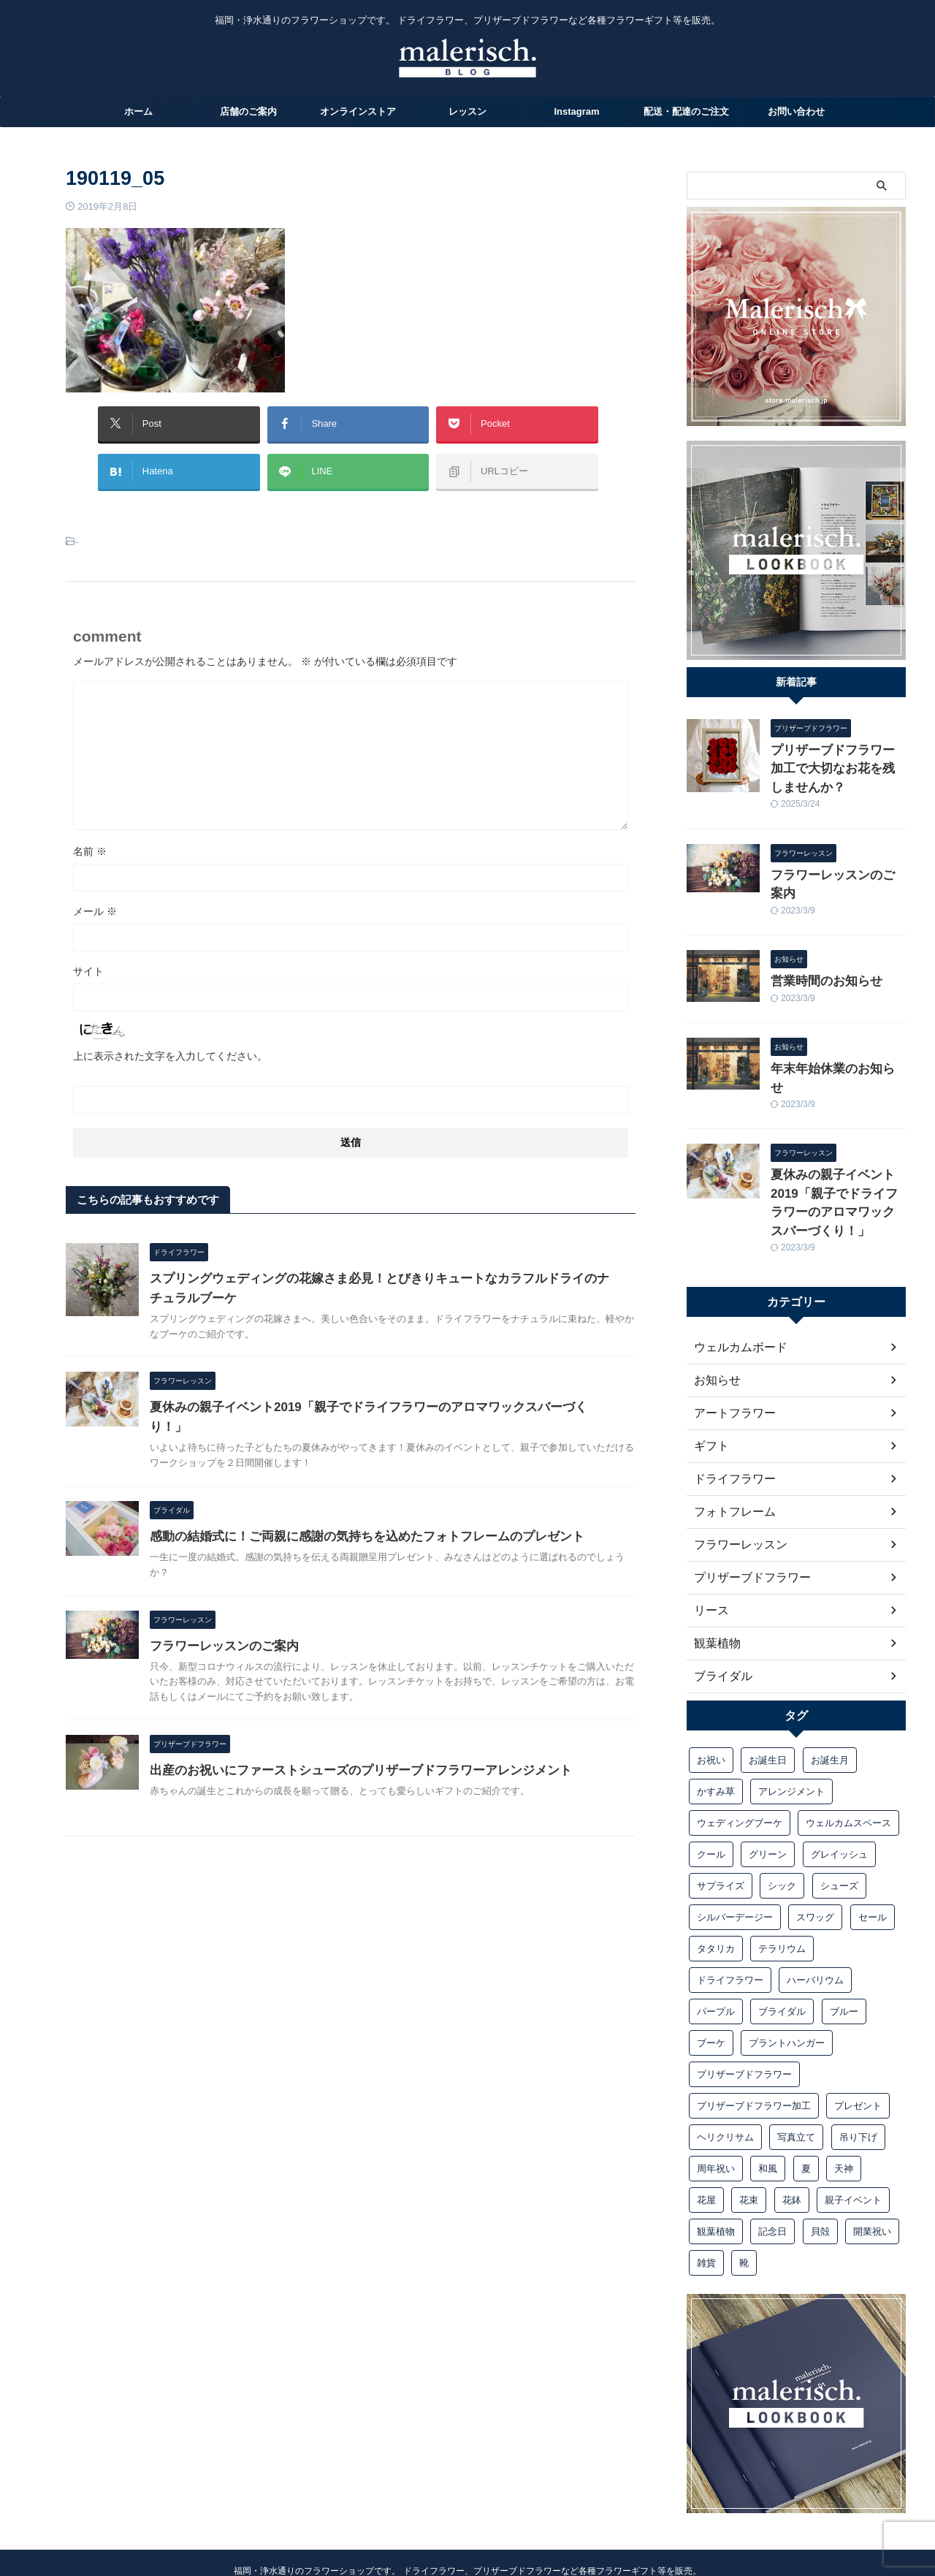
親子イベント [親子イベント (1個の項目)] (853, 2108)
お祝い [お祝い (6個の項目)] (711, 1668)
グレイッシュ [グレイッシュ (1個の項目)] (839, 1763)
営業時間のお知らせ (817, 937)
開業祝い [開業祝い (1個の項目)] (872, 2140)
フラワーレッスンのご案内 (293, 1719)
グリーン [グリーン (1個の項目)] (768, 1763)
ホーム (138, 111)
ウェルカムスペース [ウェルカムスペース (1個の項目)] (848, 1731)
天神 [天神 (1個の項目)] (843, 2077)
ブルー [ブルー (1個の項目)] (844, 1920)
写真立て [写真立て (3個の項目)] (796, 2045)
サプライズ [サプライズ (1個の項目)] (720, 1794)
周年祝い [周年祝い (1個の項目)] (716, 2077)
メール (95, 897)
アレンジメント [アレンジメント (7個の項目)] (791, 1700)
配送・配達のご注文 (686, 111)
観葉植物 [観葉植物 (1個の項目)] (716, 2140)
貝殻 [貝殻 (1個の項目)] (820, 2140)
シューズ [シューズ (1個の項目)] (839, 1794)
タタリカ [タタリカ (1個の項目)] (716, 1857)
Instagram (576, 111)
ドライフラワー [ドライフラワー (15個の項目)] (730, 1888)
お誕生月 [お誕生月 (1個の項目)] (830, 1668)
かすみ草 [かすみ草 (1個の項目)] (716, 1700)
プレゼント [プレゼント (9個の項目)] (858, 2014)
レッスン (467, 111)
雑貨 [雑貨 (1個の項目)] (706, 2171)
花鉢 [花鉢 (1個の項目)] (791, 2108)
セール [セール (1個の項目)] (872, 1825)
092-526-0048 (467, 2529)
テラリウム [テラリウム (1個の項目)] (782, 1857)
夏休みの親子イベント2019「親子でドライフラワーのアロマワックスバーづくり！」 (837, 1125)
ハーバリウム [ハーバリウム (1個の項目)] (815, 1888)
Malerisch (467, 2500)
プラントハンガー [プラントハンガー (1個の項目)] (787, 1951)
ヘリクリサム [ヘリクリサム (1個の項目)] (725, 2045)
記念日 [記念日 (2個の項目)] (772, 2140)
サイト (88, 956)
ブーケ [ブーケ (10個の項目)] (711, 1951)
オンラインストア (358, 111)
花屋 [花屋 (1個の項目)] (706, 2108)
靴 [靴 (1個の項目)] (744, 2171)
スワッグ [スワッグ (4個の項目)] (815, 1825)
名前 (90, 837)
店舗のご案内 (248, 111)
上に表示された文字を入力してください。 (170, 1041)
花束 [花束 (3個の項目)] (748, 2108)
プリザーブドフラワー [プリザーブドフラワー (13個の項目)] (744, 1982)
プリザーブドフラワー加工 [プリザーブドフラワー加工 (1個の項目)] (754, 2014)
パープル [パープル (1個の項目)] (716, 1920)
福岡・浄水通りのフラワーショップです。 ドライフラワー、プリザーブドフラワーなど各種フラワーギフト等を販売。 (467, 2479)
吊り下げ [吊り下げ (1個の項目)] (858, 2045)
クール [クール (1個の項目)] (711, 1763)
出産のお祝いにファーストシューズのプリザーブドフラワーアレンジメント (421, 1846)
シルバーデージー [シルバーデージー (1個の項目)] (735, 1825)
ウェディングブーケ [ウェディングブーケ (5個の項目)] (739, 1731)
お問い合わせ (796, 111)
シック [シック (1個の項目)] (782, 1794)
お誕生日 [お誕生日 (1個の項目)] (768, 1668)
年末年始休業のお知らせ (827, 1023)
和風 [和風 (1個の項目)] (767, 2077)
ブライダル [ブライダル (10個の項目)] (782, 1920)
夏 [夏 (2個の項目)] (806, 2077)
